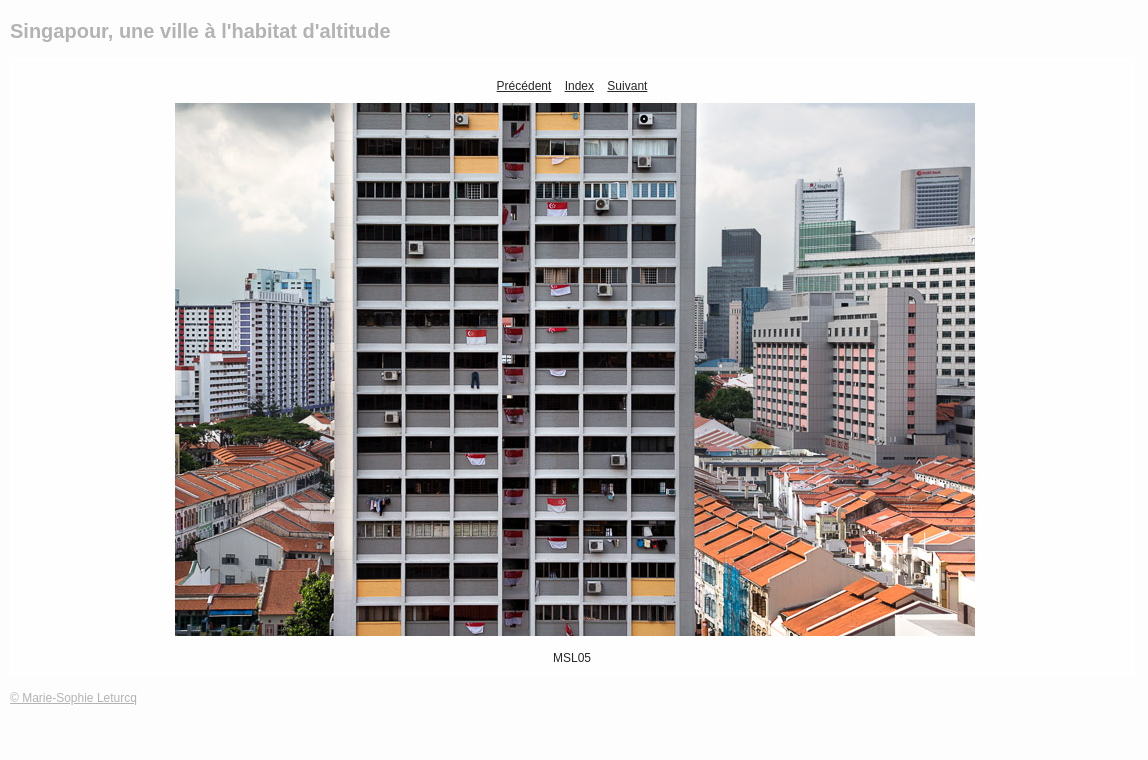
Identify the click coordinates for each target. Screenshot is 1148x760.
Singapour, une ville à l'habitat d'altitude (200, 31)
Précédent (524, 86)
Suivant (627, 86)
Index (579, 86)
